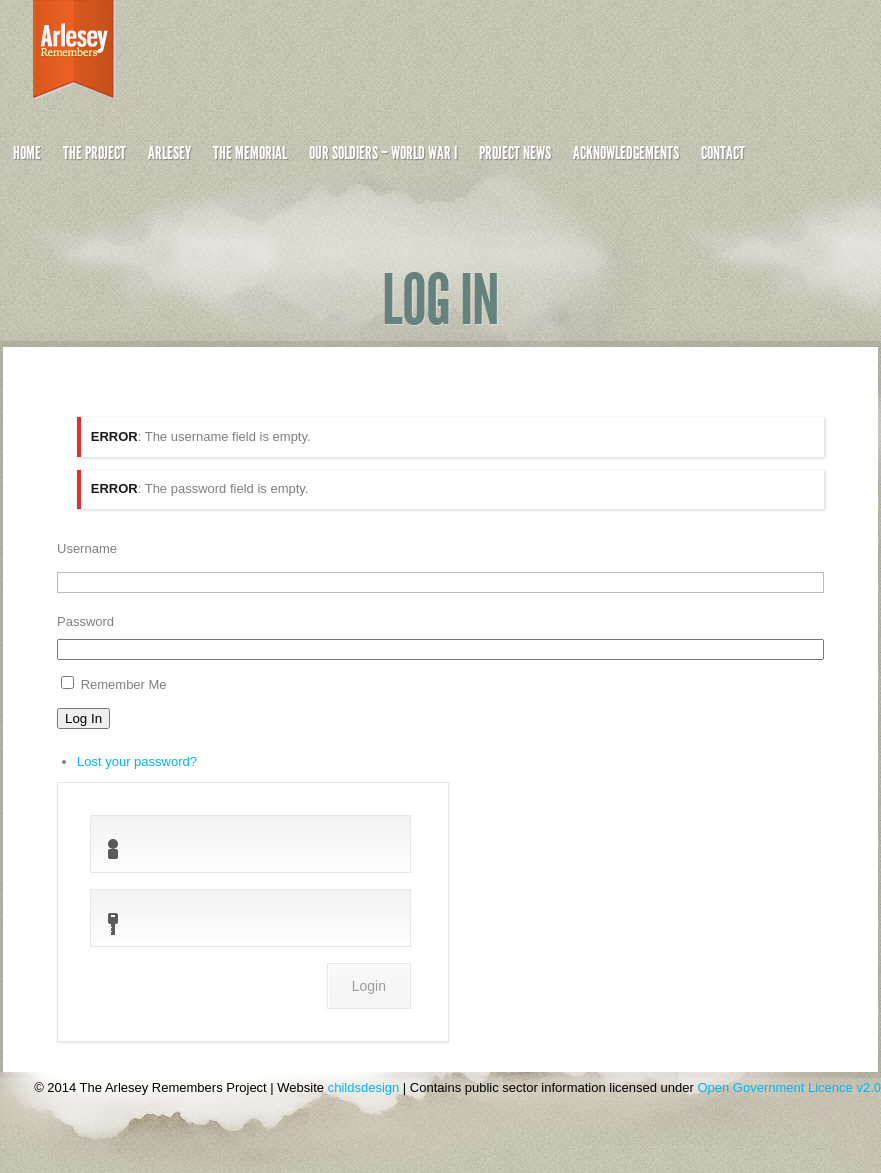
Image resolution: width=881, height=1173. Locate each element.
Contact (723, 153)
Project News (515, 153)
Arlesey (169, 153)
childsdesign (364, 1087)
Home (27, 153)
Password (85, 621)
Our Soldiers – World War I (383, 153)
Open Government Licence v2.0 (789, 1087)
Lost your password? (137, 761)
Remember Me (124, 684)
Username (87, 548)
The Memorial (250, 153)
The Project (94, 153)
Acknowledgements (626, 153)
